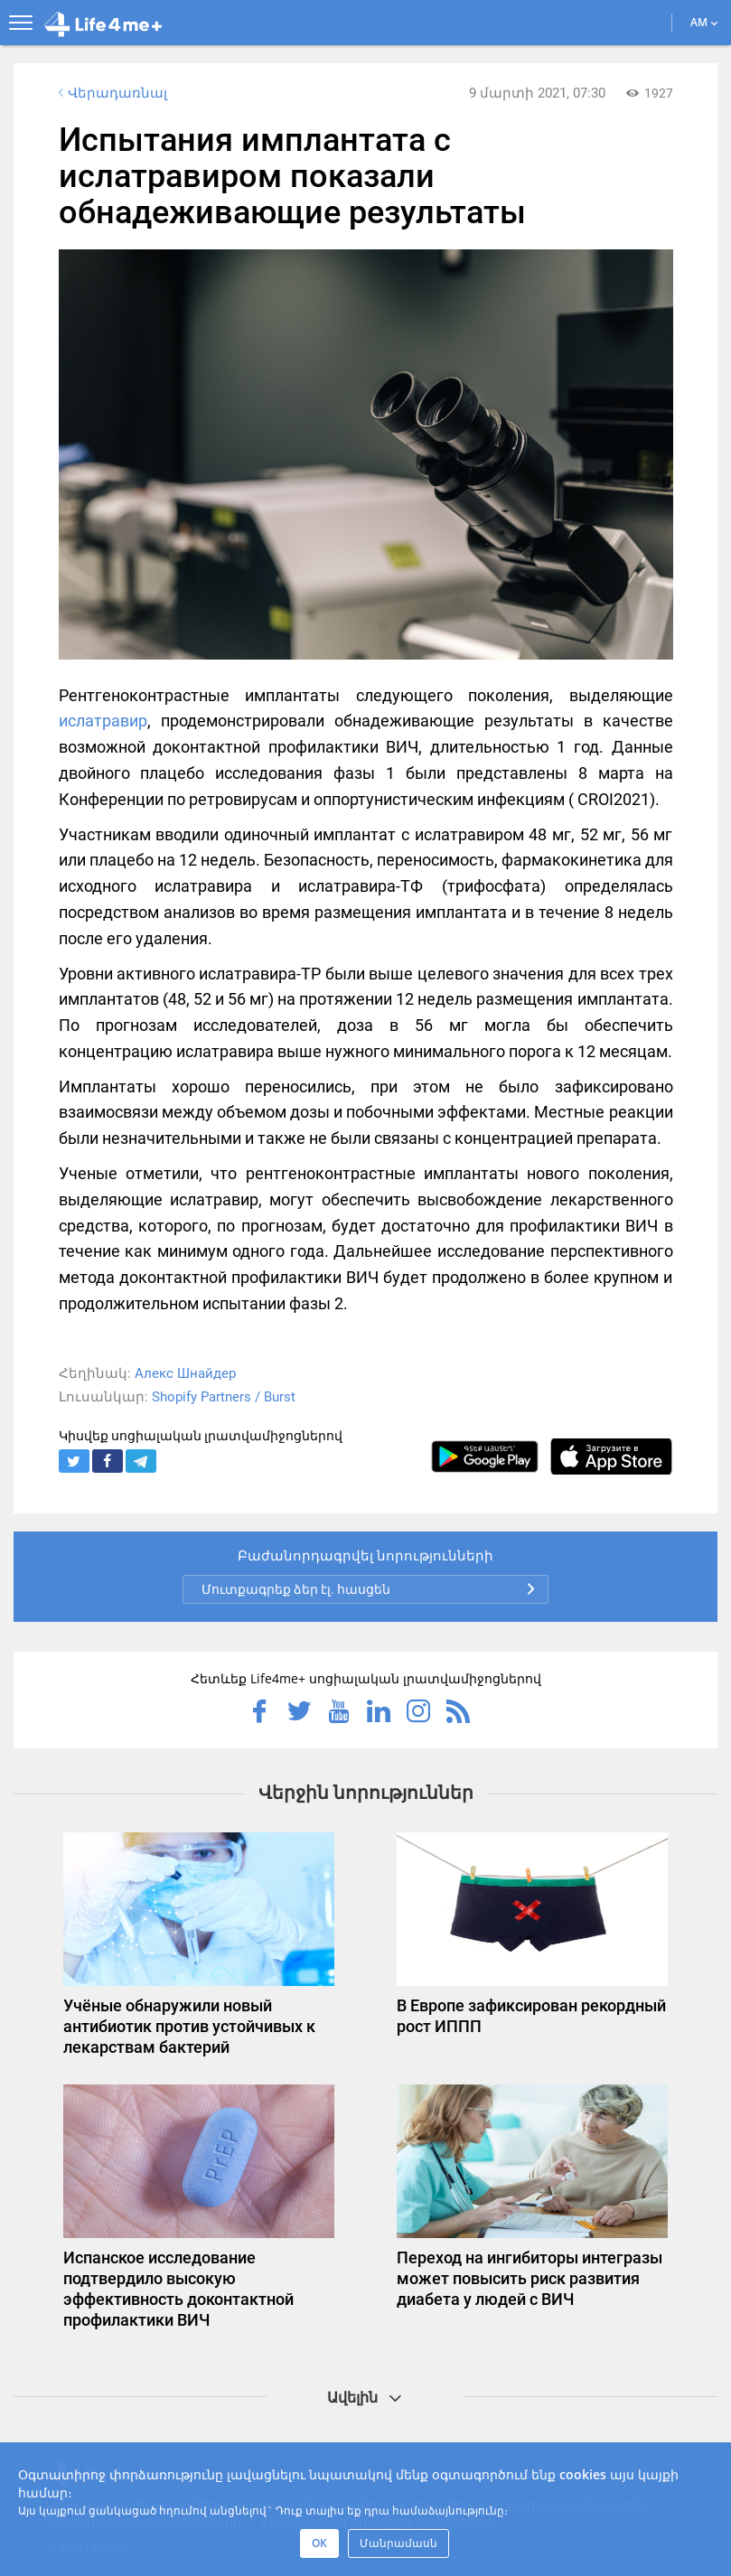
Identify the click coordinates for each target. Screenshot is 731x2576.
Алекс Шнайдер (185, 1373)
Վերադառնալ (111, 93)
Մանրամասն (398, 2543)
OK (319, 2543)
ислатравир (103, 720)
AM (704, 22)
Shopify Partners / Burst (223, 1397)
